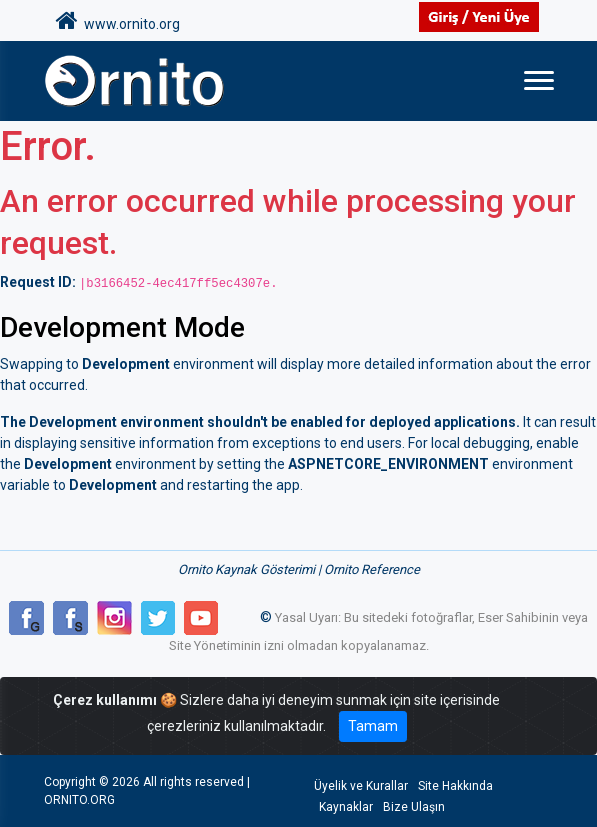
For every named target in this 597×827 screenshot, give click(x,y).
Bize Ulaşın (414, 807)
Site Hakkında (455, 786)
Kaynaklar (346, 807)
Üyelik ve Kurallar (361, 786)
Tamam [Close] (373, 726)
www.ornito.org (118, 21)
